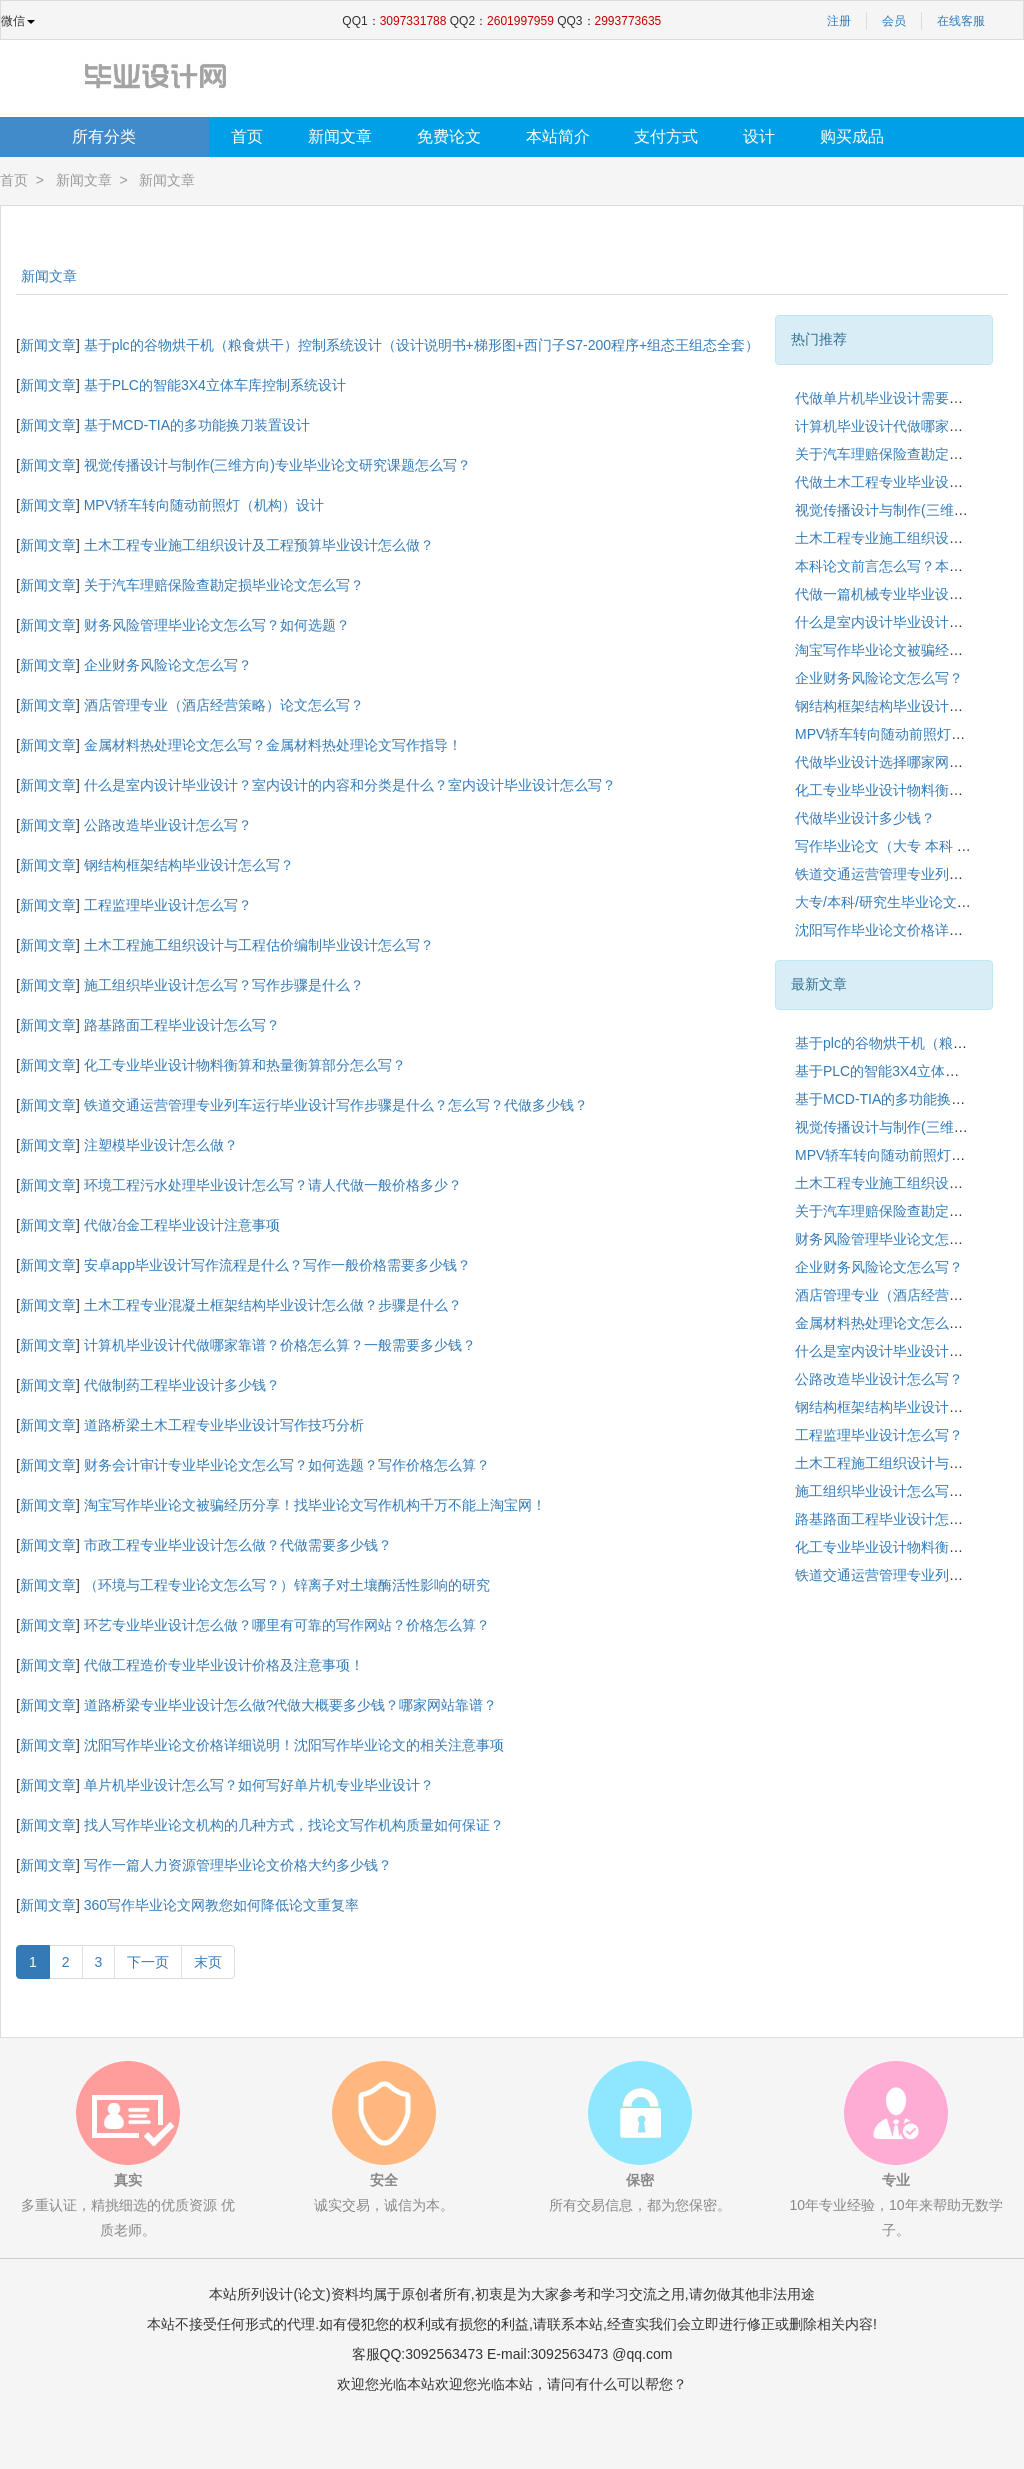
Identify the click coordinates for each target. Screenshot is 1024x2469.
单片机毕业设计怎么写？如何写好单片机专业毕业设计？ (259, 1785)
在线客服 (961, 21)
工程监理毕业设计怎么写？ (168, 905)
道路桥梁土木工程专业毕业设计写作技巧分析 (224, 1425)
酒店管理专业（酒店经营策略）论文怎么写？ (224, 705)
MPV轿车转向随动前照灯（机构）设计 (204, 505)
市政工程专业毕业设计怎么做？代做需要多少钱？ (238, 1545)
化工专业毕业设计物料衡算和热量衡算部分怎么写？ (245, 1065)
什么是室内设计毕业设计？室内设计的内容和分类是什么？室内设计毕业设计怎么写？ (350, 785)
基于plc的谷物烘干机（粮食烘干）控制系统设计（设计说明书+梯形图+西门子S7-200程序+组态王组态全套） (422, 345)
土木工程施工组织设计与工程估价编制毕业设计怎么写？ (259, 945)
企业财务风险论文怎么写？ (168, 665)
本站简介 (558, 136)
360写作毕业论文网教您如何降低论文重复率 (221, 1905)
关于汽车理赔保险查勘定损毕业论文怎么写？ (224, 585)
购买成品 (852, 136)
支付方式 (666, 136)
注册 (839, 21)
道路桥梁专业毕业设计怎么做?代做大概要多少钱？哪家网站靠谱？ (291, 1705)
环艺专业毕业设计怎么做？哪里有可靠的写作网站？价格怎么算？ (287, 1625)
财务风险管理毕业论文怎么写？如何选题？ (217, 625)
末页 (208, 1962)
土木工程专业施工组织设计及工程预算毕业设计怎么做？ (259, 545)
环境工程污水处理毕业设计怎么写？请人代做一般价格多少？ (273, 1185)
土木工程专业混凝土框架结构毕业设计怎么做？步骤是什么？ (273, 1305)
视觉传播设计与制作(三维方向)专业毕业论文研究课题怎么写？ (277, 465)
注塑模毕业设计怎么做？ (161, 1145)
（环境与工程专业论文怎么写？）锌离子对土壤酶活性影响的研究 (287, 1585)
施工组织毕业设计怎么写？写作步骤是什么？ (224, 985)
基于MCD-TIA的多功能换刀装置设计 (197, 425)
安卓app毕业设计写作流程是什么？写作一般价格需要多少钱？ (277, 1265)
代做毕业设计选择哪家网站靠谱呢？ (907, 762)
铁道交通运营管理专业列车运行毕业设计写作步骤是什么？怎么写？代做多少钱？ (336, 1105)
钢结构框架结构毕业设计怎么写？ (189, 865)
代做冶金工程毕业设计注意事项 (182, 1225)
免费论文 (449, 136)
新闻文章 (340, 136)
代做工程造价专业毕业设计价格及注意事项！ (224, 1665)
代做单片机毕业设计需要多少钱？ (900, 398)
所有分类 (104, 136)
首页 (247, 136)
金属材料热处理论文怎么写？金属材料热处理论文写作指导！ (273, 745)
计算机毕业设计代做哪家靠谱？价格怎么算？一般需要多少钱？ (280, 1345)
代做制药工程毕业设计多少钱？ (182, 1385)
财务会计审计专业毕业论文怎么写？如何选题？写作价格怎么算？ (287, 1465)
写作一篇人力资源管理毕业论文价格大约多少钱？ (238, 1865)
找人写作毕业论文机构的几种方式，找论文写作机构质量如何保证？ (294, 1825)
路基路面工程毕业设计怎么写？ (182, 1025)
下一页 (148, 1962)
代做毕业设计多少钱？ (865, 818)
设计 (759, 136)
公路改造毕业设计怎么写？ (168, 825)
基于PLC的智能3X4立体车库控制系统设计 (215, 385)
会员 (894, 21)
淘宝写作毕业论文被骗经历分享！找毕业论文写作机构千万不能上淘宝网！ (315, 1505)
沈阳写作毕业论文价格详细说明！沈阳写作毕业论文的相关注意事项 (294, 1745)
